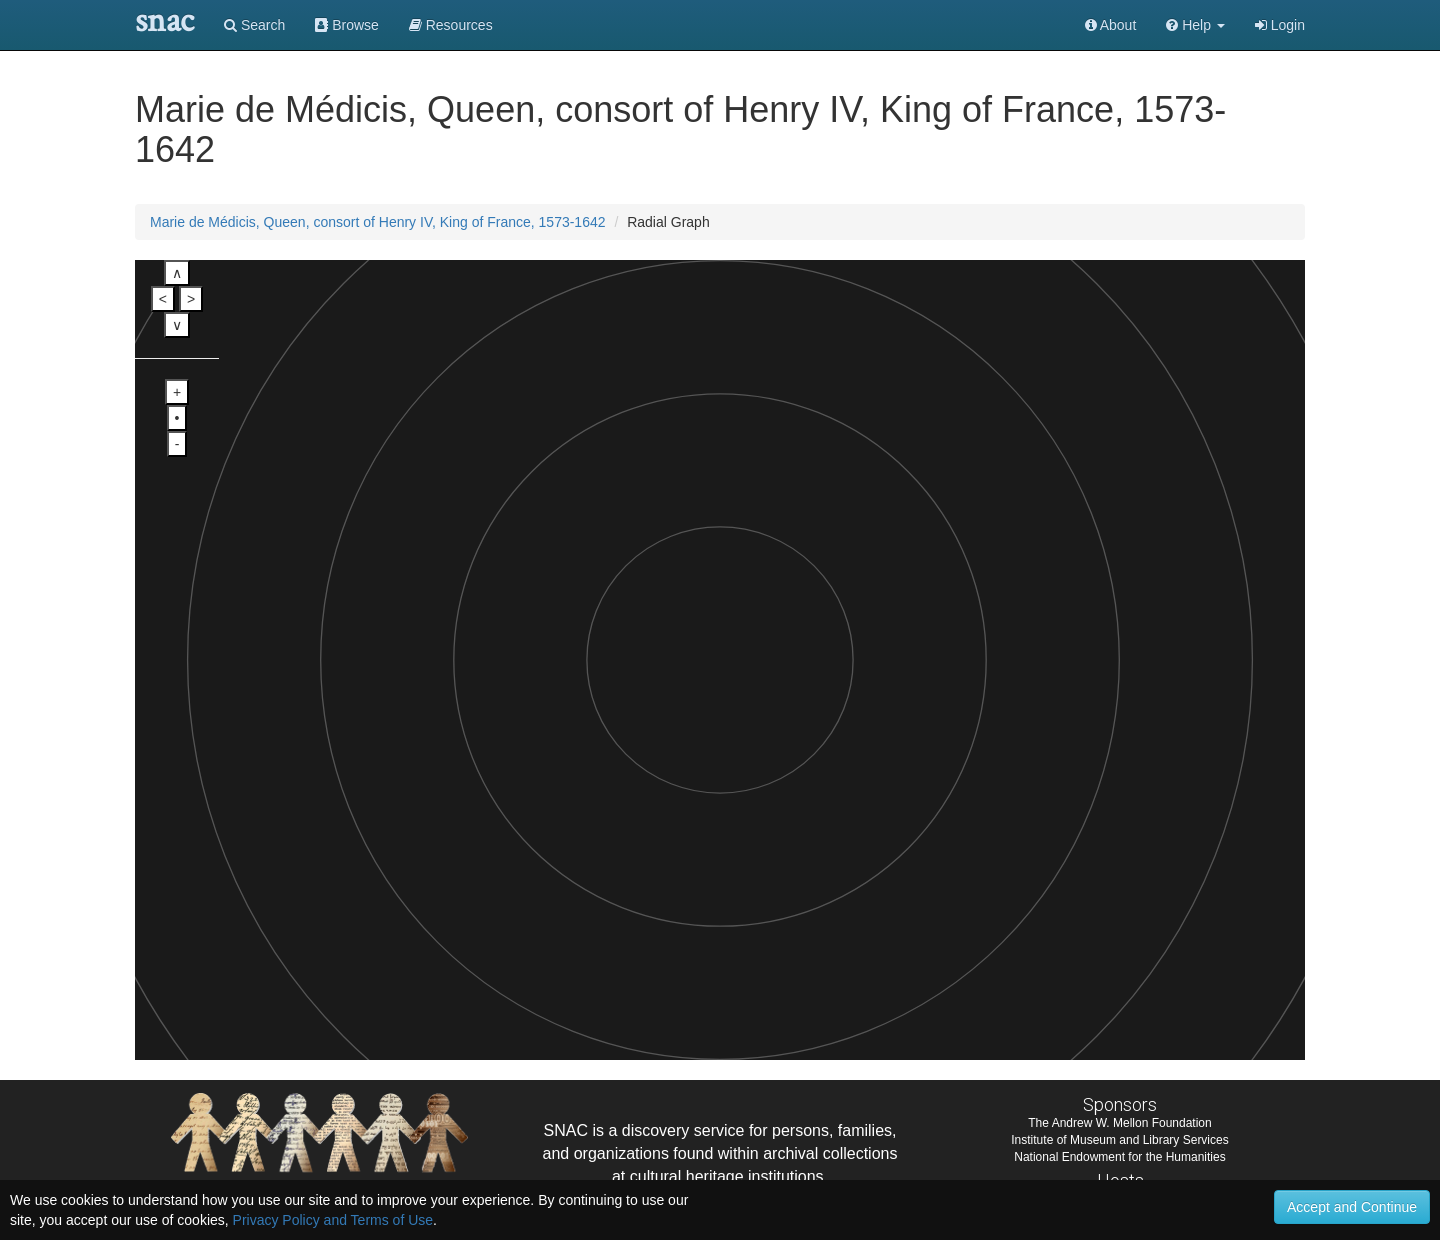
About (1111, 25)
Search (254, 25)
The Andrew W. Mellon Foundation (1119, 1123)
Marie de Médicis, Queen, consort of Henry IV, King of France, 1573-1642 (378, 222)
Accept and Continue (1352, 1207)
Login (1280, 25)
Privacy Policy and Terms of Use (333, 1220)
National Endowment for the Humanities (1119, 1157)
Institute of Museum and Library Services (1119, 1140)
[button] (1195, 25)
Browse (347, 25)
